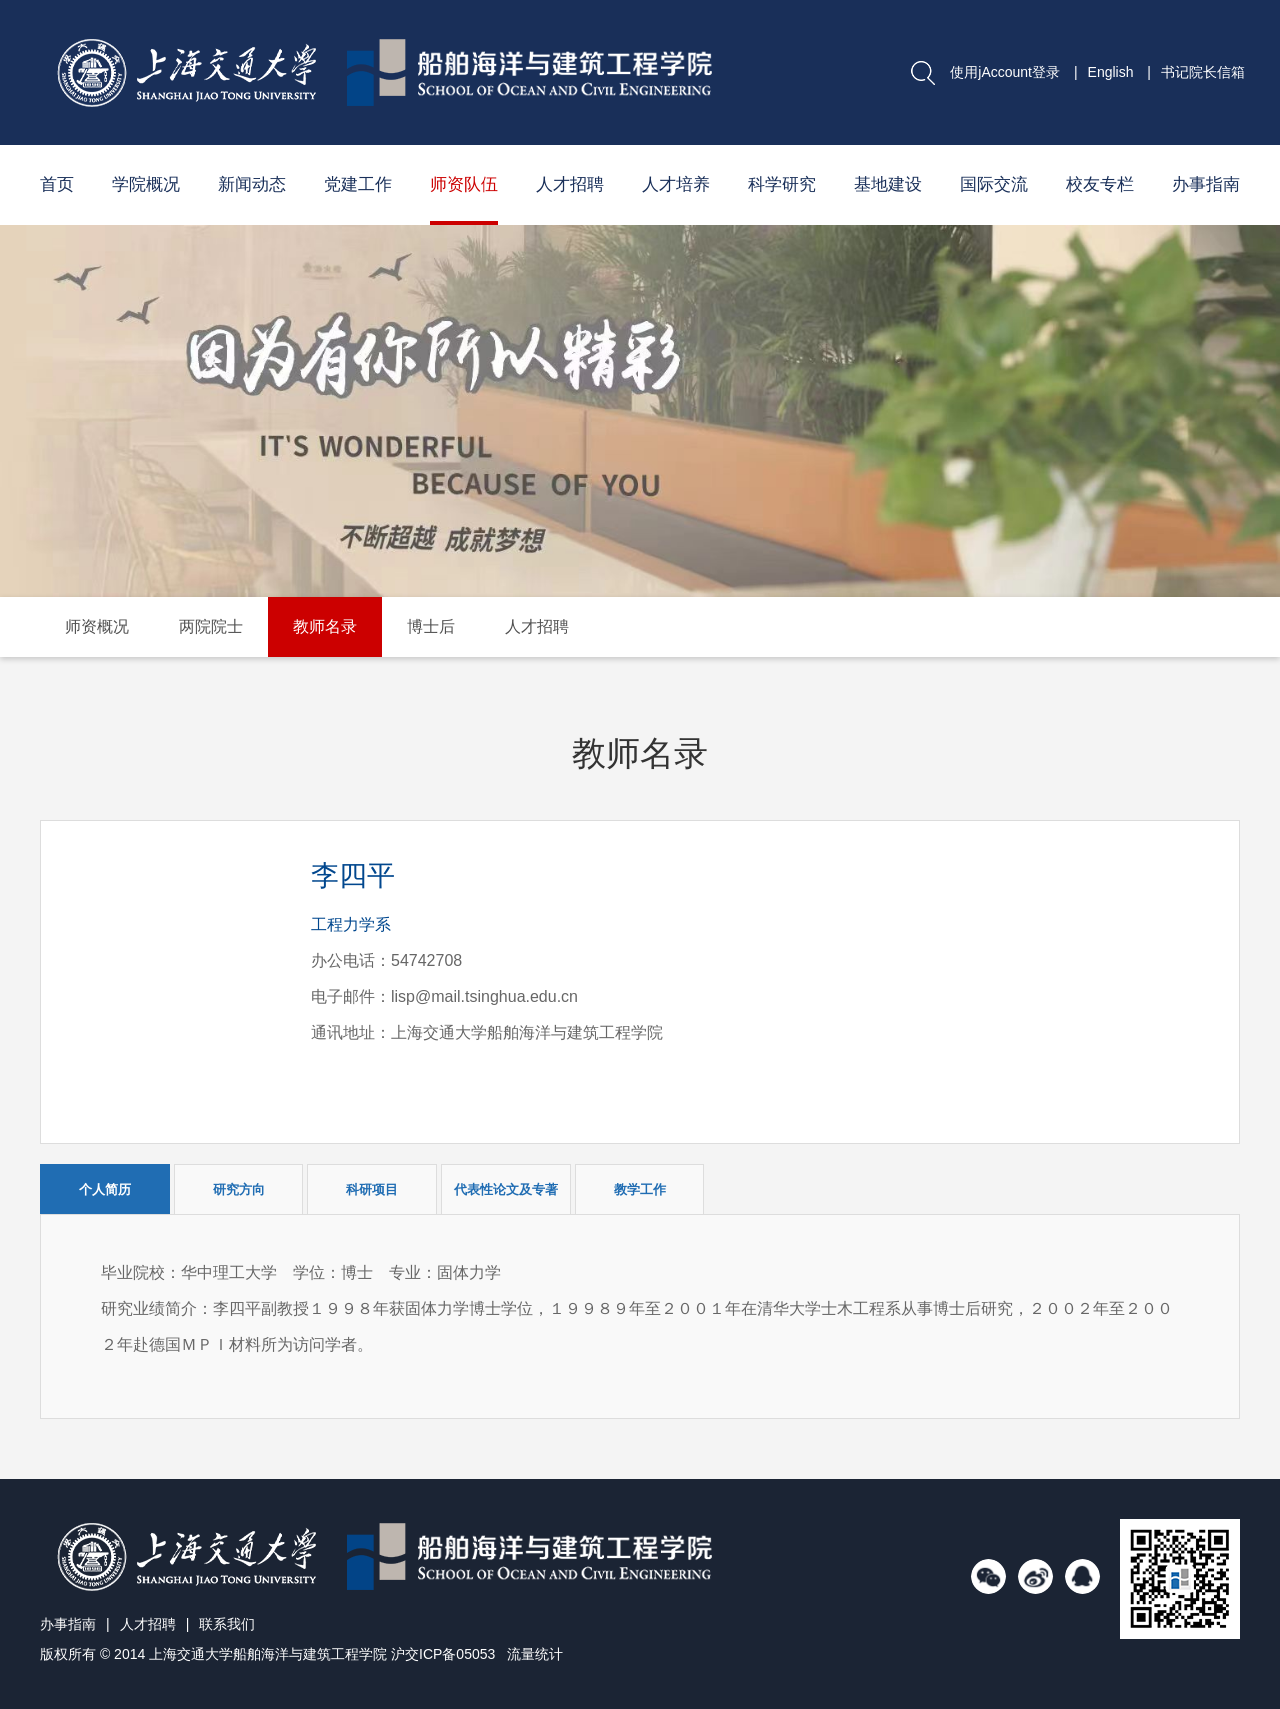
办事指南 (1206, 184)
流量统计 (535, 1654)
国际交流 (994, 184)
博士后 (431, 626)
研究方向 (239, 1189)
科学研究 (782, 184)
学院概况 (146, 184)
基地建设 (888, 184)
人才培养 (676, 184)
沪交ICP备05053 (443, 1654)
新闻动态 (252, 184)
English (1111, 72)
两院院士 (211, 626)
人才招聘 (570, 184)
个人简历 (105, 1189)
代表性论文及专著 (506, 1189)
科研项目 (372, 1189)
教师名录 (325, 626)
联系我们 (227, 1624)
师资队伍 (464, 184)
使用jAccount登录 (1005, 72)
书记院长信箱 (1203, 72)
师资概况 (97, 626)
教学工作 (640, 1189)
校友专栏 (1100, 184)
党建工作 (358, 184)
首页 (57, 184)
